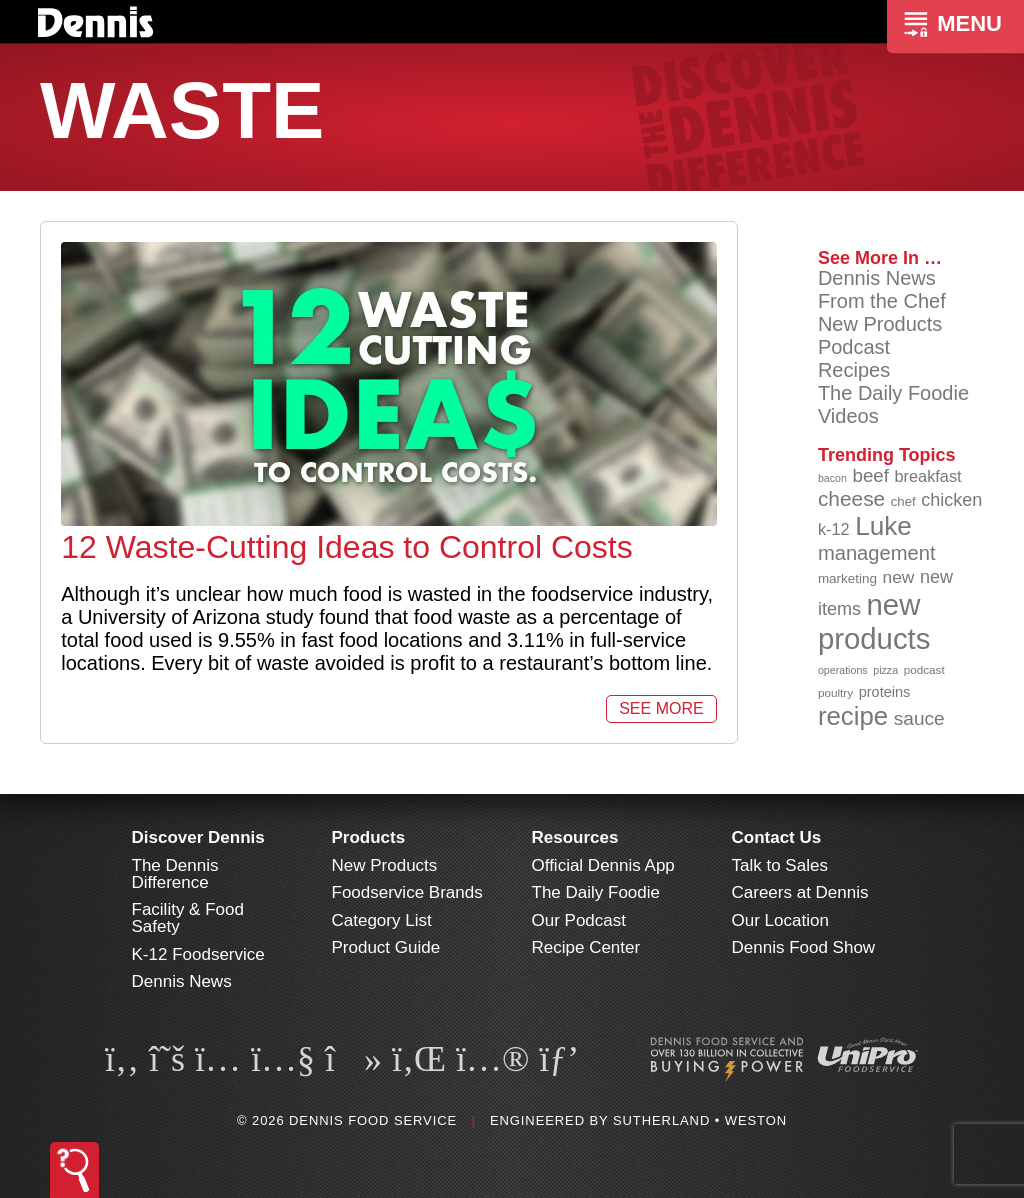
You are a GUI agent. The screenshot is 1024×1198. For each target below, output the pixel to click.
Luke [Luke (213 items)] (883, 526)
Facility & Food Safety (188, 918)
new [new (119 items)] (899, 577)
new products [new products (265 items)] (874, 621)
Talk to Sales (780, 865)
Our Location (780, 920)
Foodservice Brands (407, 892)
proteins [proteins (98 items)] (885, 692)
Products (369, 837)
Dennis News (877, 278)
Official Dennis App (603, 865)
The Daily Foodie (893, 393)
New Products (880, 324)
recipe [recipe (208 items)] (853, 716)
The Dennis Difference (175, 874)
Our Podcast (579, 920)
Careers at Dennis (800, 892)
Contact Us (777, 837)
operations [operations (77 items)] (843, 670)
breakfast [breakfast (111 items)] (928, 476)
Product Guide (386, 947)
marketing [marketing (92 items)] (847, 578)
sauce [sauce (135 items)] (919, 718)
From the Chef (882, 301)
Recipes (854, 370)
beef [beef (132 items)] (870, 475)
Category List (382, 920)
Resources (575, 837)
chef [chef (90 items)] (903, 501)
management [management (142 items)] (877, 553)
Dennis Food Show (804, 947)
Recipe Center (586, 947)
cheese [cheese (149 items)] (851, 498)
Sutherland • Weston (700, 1120)
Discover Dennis (198, 837)
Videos (848, 416)
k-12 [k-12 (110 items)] (834, 529)
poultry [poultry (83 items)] (835, 692)
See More (661, 708)
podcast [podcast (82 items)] (924, 669)
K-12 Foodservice (198, 954)
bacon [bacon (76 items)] (832, 478)
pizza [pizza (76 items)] (885, 670)
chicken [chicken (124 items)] (951, 500)
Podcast (854, 347)
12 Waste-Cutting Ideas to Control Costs (347, 547)
